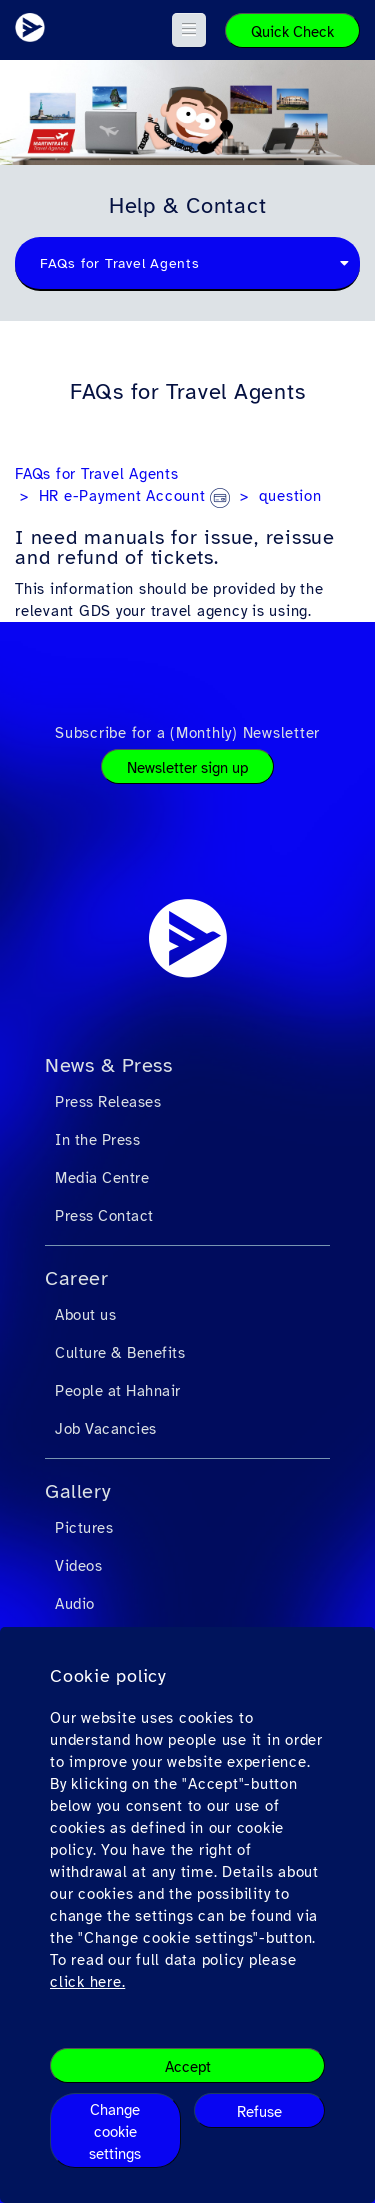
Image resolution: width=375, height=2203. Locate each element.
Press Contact (104, 1216)
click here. (87, 1982)
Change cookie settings (115, 2132)
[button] (189, 30)
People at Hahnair (118, 1391)
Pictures (84, 1528)
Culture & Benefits (120, 1353)
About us (85, 1315)
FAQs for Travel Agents (97, 474)
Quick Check (292, 32)
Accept (188, 2067)
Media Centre (102, 1178)
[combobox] (187, 264)
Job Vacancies (106, 1429)
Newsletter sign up (187, 768)
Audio (75, 1604)
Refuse (259, 2112)
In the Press (97, 1140)
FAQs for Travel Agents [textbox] (120, 263)
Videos (78, 1566)
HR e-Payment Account (135, 496)
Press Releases (108, 1102)
